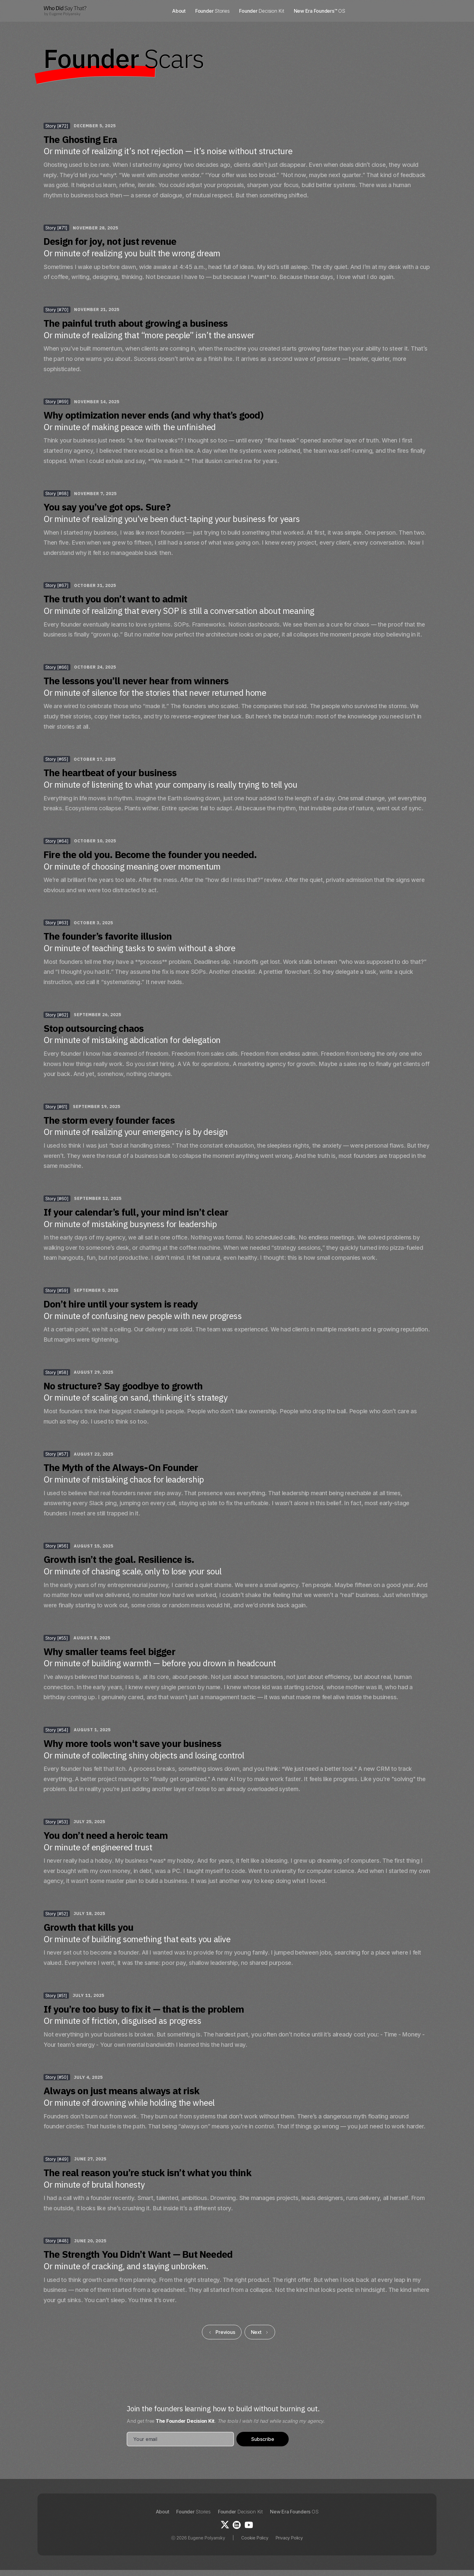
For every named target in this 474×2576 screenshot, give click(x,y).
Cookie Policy (254, 2537)
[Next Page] (260, 2332)
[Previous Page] (221, 2332)
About (179, 11)
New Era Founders (294, 2512)
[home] (65, 11)
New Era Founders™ (319, 11)
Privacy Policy (289, 2537)
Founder (212, 11)
